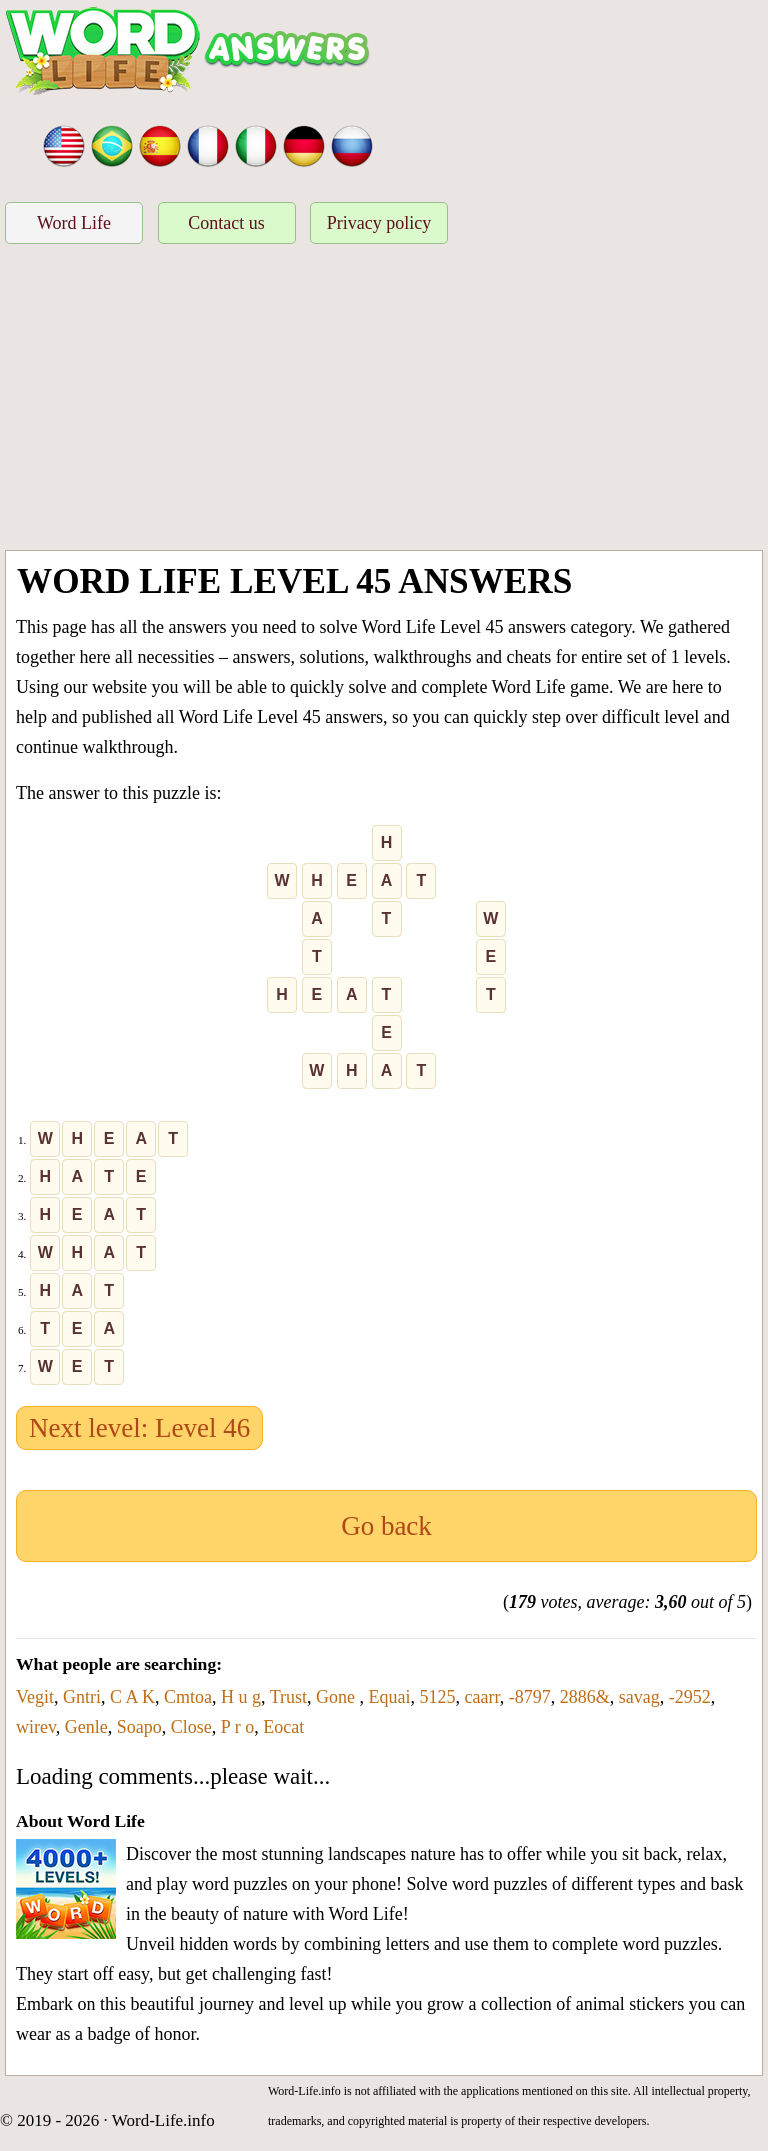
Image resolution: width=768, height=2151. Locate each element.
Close (191, 1727)
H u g (241, 1697)
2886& (585, 1697)
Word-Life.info (163, 2120)
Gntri (82, 1697)
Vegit (35, 1697)
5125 (438, 1697)
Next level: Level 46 (139, 1428)
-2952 (690, 1697)
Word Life (74, 223)
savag (639, 1697)
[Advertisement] (384, 400)
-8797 (530, 1697)
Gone (338, 1697)
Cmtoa (188, 1697)
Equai (390, 1697)
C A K (132, 1697)
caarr (482, 1697)
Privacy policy (379, 223)
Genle (86, 1727)
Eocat (283, 1727)
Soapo (139, 1727)
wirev (36, 1727)
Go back (386, 1526)
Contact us (226, 223)
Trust (288, 1697)
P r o (237, 1727)
